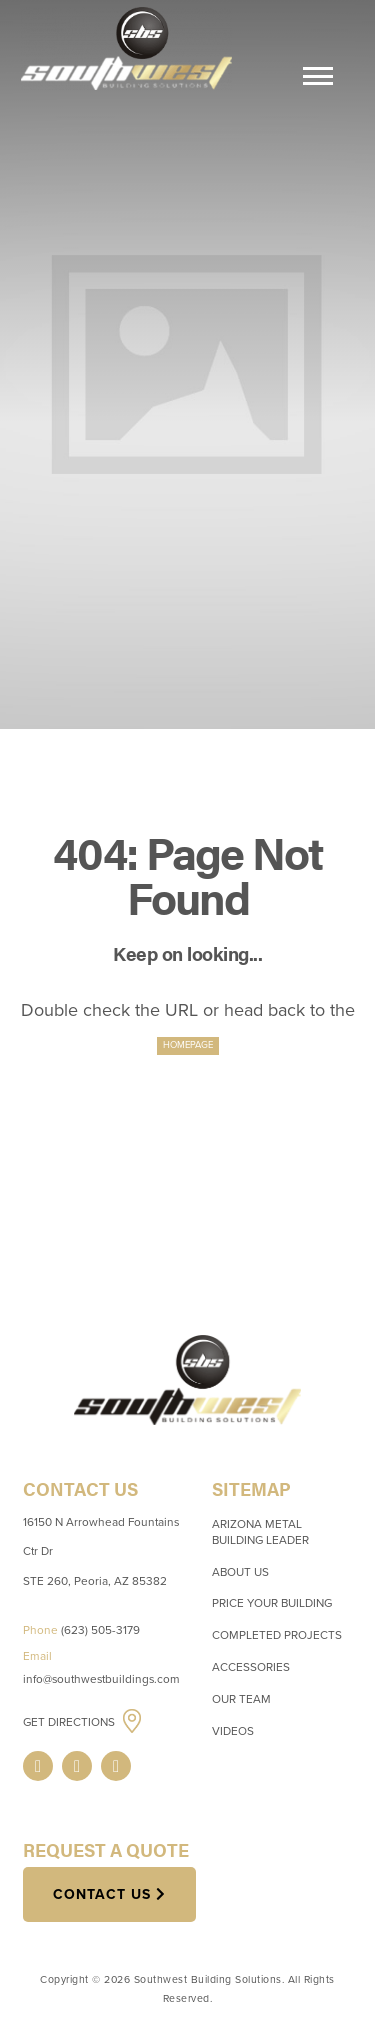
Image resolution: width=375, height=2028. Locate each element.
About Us (240, 1572)
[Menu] (318, 79)
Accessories (251, 1667)
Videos (233, 1731)
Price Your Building (272, 1603)
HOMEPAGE (188, 1045)
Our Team (241, 1699)
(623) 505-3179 (100, 1630)
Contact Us (102, 1894)
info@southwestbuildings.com (101, 1679)
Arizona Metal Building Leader (260, 1532)
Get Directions (70, 1722)
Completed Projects (277, 1635)
